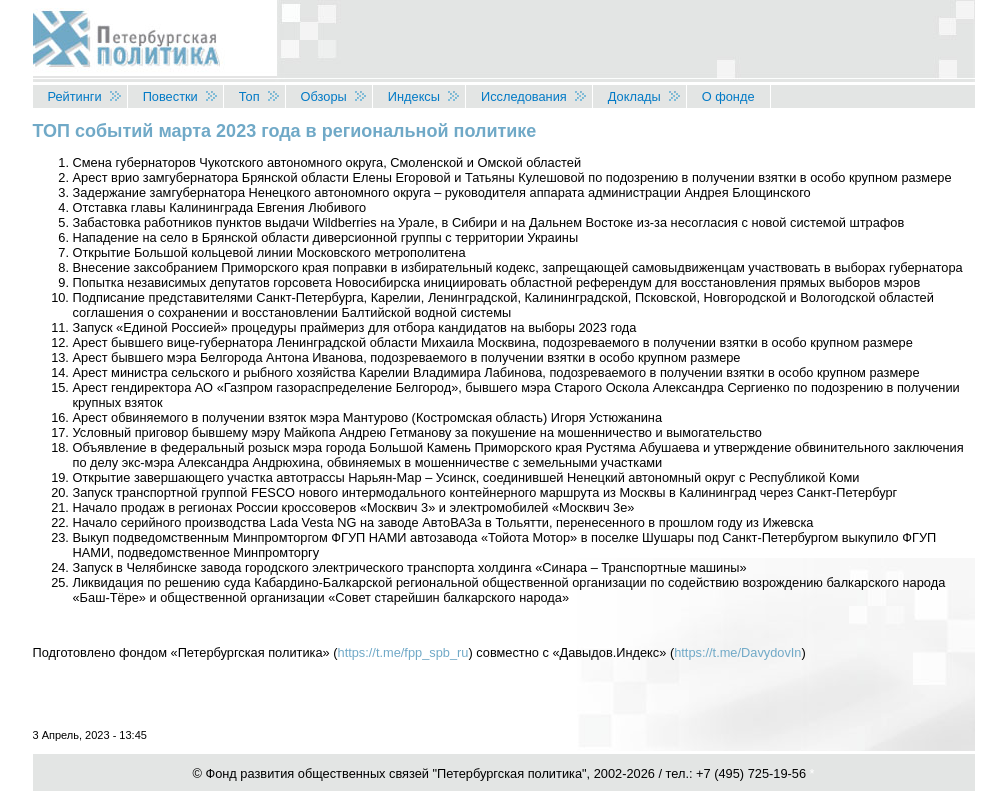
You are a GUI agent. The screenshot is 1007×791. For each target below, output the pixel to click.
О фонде (728, 96)
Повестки (170, 96)
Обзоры (324, 96)
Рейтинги (75, 96)
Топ (249, 96)
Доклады (634, 96)
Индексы (414, 96)
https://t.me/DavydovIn (737, 652)
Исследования (524, 96)
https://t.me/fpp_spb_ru (403, 652)
